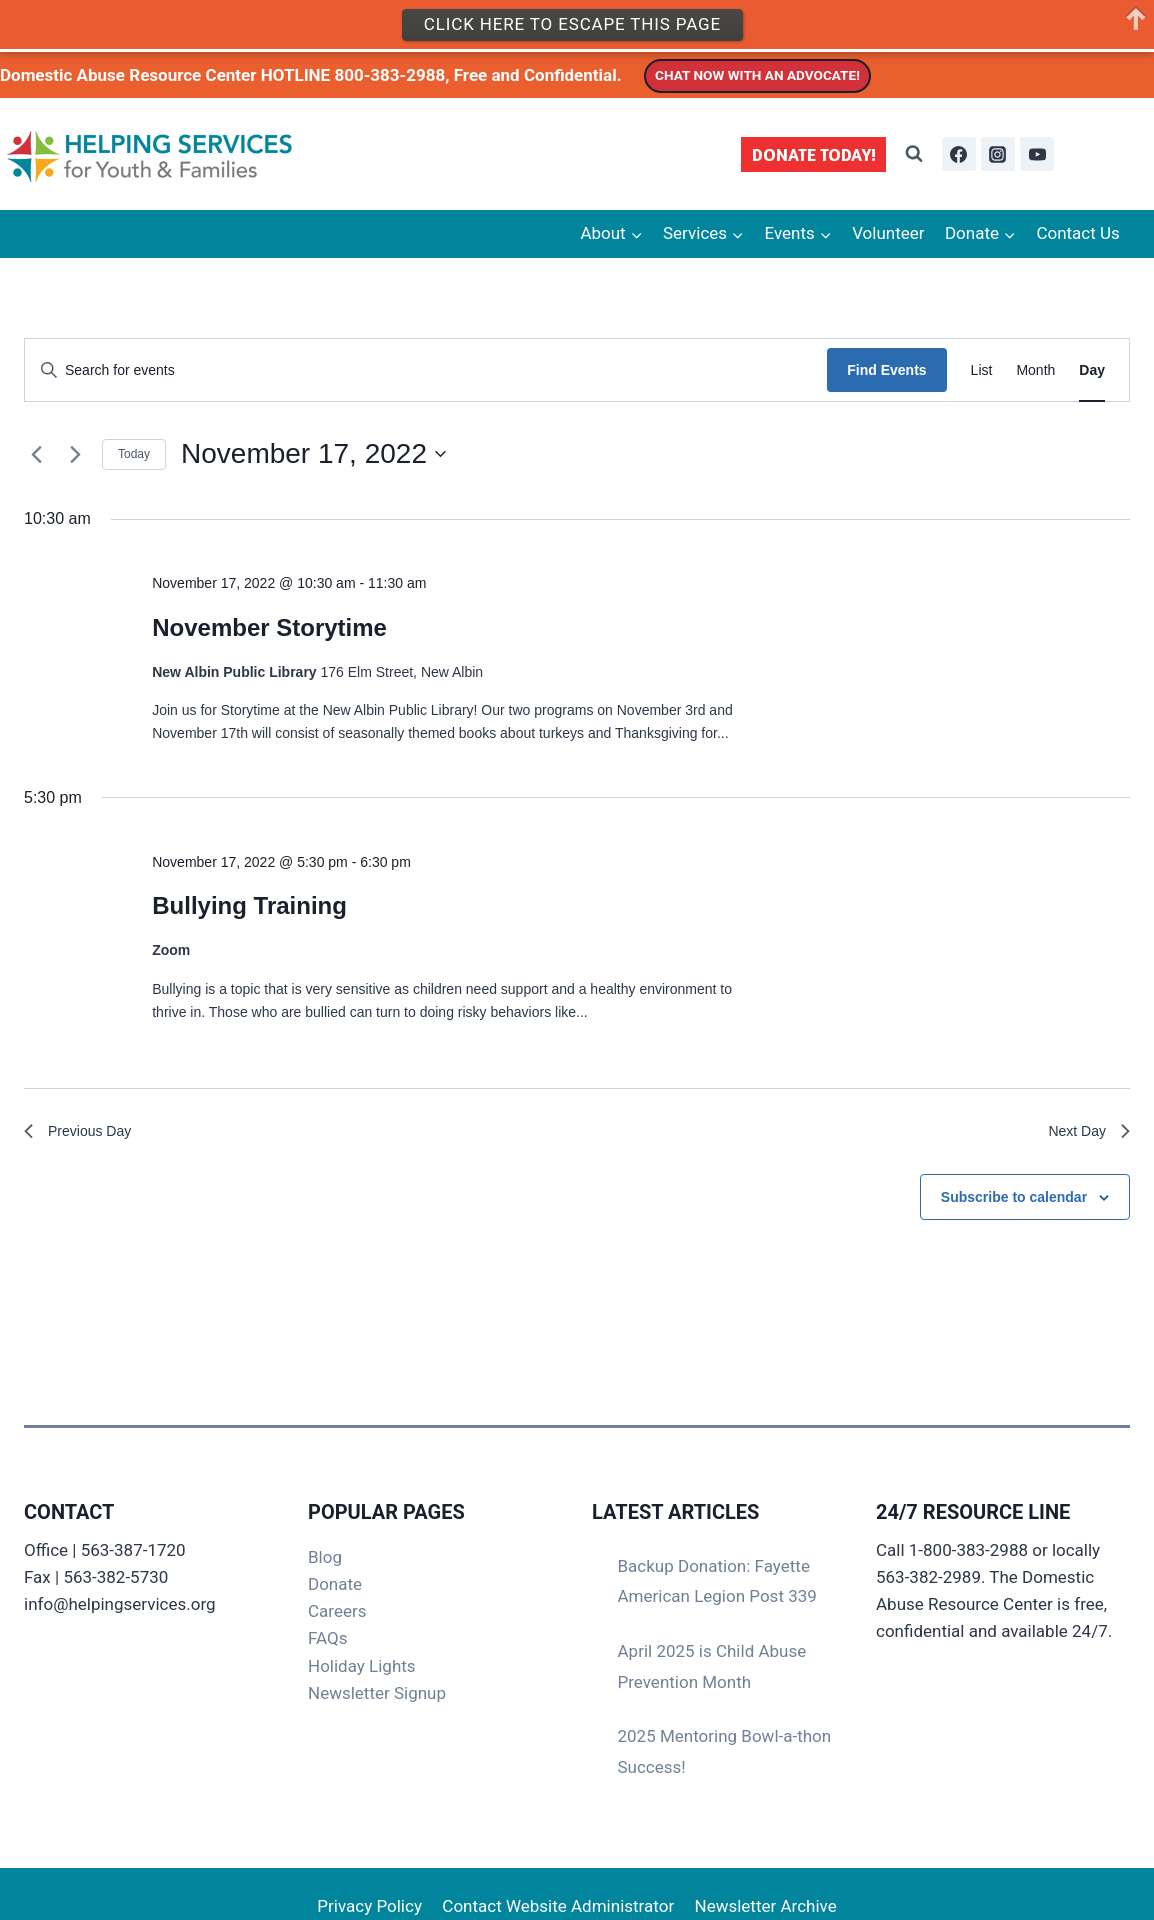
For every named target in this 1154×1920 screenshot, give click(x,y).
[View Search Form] (914, 154)
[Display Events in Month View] (1035, 370)
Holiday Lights (362, 1666)
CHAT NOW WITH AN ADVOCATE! (757, 75)
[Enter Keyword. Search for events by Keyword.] (426, 370)
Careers (337, 1611)
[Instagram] (998, 154)
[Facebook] (959, 154)
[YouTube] (1037, 154)
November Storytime (269, 627)
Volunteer (888, 233)
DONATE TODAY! (814, 154)
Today (134, 454)
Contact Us (1077, 233)
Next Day (1085, 1133)
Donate (335, 1584)
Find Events (886, 370)
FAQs (327, 1638)
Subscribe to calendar (1014, 1201)
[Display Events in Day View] (1092, 370)
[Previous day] (36, 454)
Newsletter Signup (377, 1693)
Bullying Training (249, 905)
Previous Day (83, 1133)
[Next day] (75, 454)
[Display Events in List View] (982, 370)
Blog (325, 1557)
